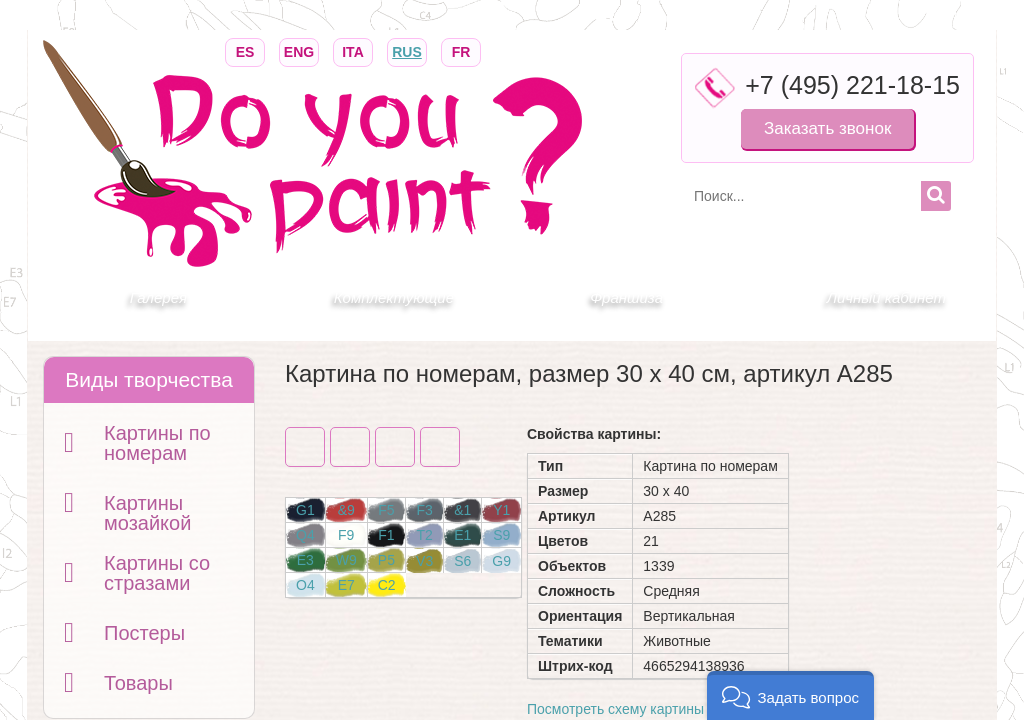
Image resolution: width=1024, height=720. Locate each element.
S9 (501, 535)
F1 (386, 535)
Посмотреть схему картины (615, 709)
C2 (387, 585)
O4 (305, 585)
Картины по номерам (157, 443)
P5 (386, 560)
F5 (386, 510)
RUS (407, 50)
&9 (346, 510)
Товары (138, 683)
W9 (346, 560)
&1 (462, 510)
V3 (424, 561)
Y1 (501, 510)
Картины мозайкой (147, 513)
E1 (462, 535)
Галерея (158, 297)
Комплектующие (394, 297)
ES (245, 50)
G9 (501, 561)
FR (461, 50)
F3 (424, 510)
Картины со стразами (157, 573)
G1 (305, 510)
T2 (424, 535)
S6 (462, 561)
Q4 (305, 535)
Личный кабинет (886, 297)
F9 (346, 535)
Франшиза (626, 297)
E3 (305, 560)
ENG (299, 50)
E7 (346, 585)
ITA (353, 50)
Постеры (144, 633)
